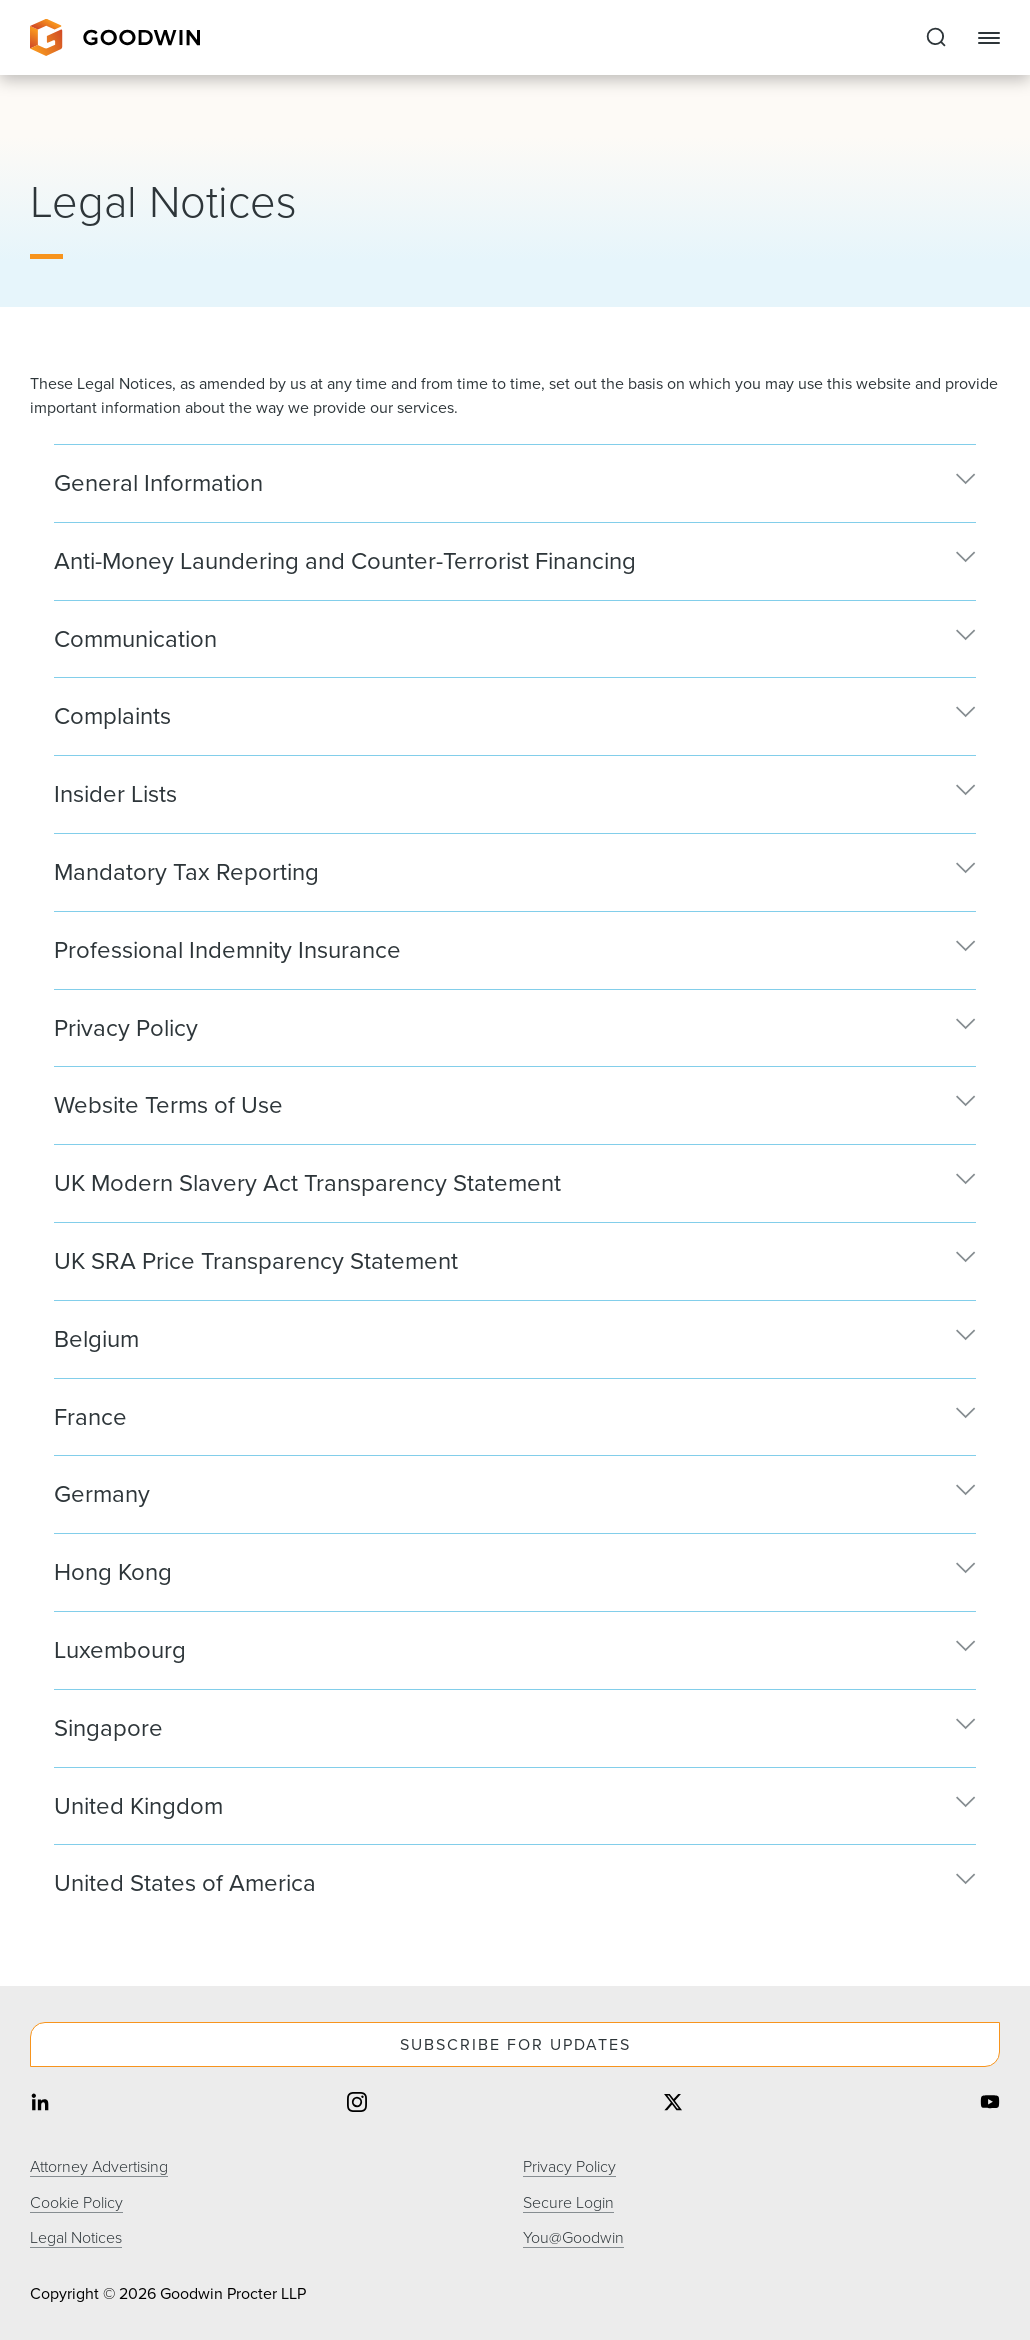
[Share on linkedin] (40, 2104)
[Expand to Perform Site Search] (936, 38)
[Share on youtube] (990, 2104)
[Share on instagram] (357, 2104)
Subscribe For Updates (515, 2044)
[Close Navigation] (989, 38)
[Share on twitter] (673, 2104)
